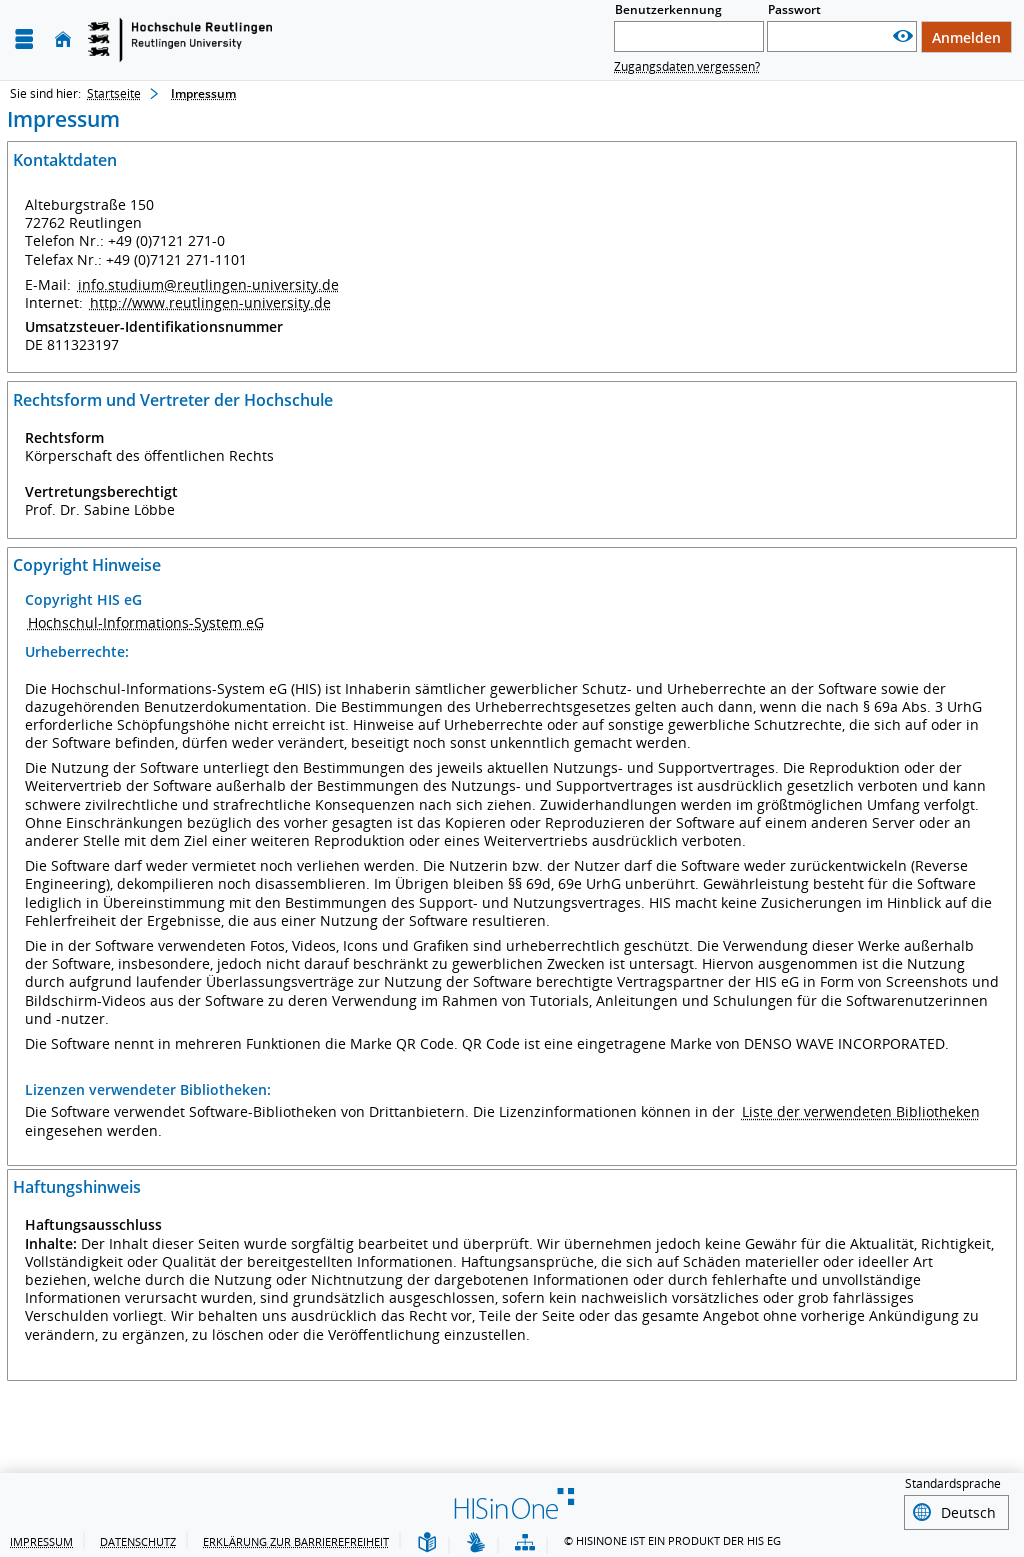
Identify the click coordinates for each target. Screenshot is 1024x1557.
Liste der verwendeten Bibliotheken (861, 1111)
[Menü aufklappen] (24, 39)
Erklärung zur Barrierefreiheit (296, 1538)
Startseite (114, 93)
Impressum (41, 1538)
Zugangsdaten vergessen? (687, 66)
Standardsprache (953, 1483)
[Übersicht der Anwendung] (525, 1540)
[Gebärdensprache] (476, 1540)
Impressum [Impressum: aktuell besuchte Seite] (203, 93)
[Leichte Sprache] (427, 1540)
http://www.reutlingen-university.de (210, 302)
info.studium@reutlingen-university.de (208, 284)
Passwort (794, 9)
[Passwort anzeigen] (903, 36)
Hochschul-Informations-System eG (146, 622)
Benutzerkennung (668, 9)
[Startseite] (63, 39)
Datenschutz (138, 1538)
